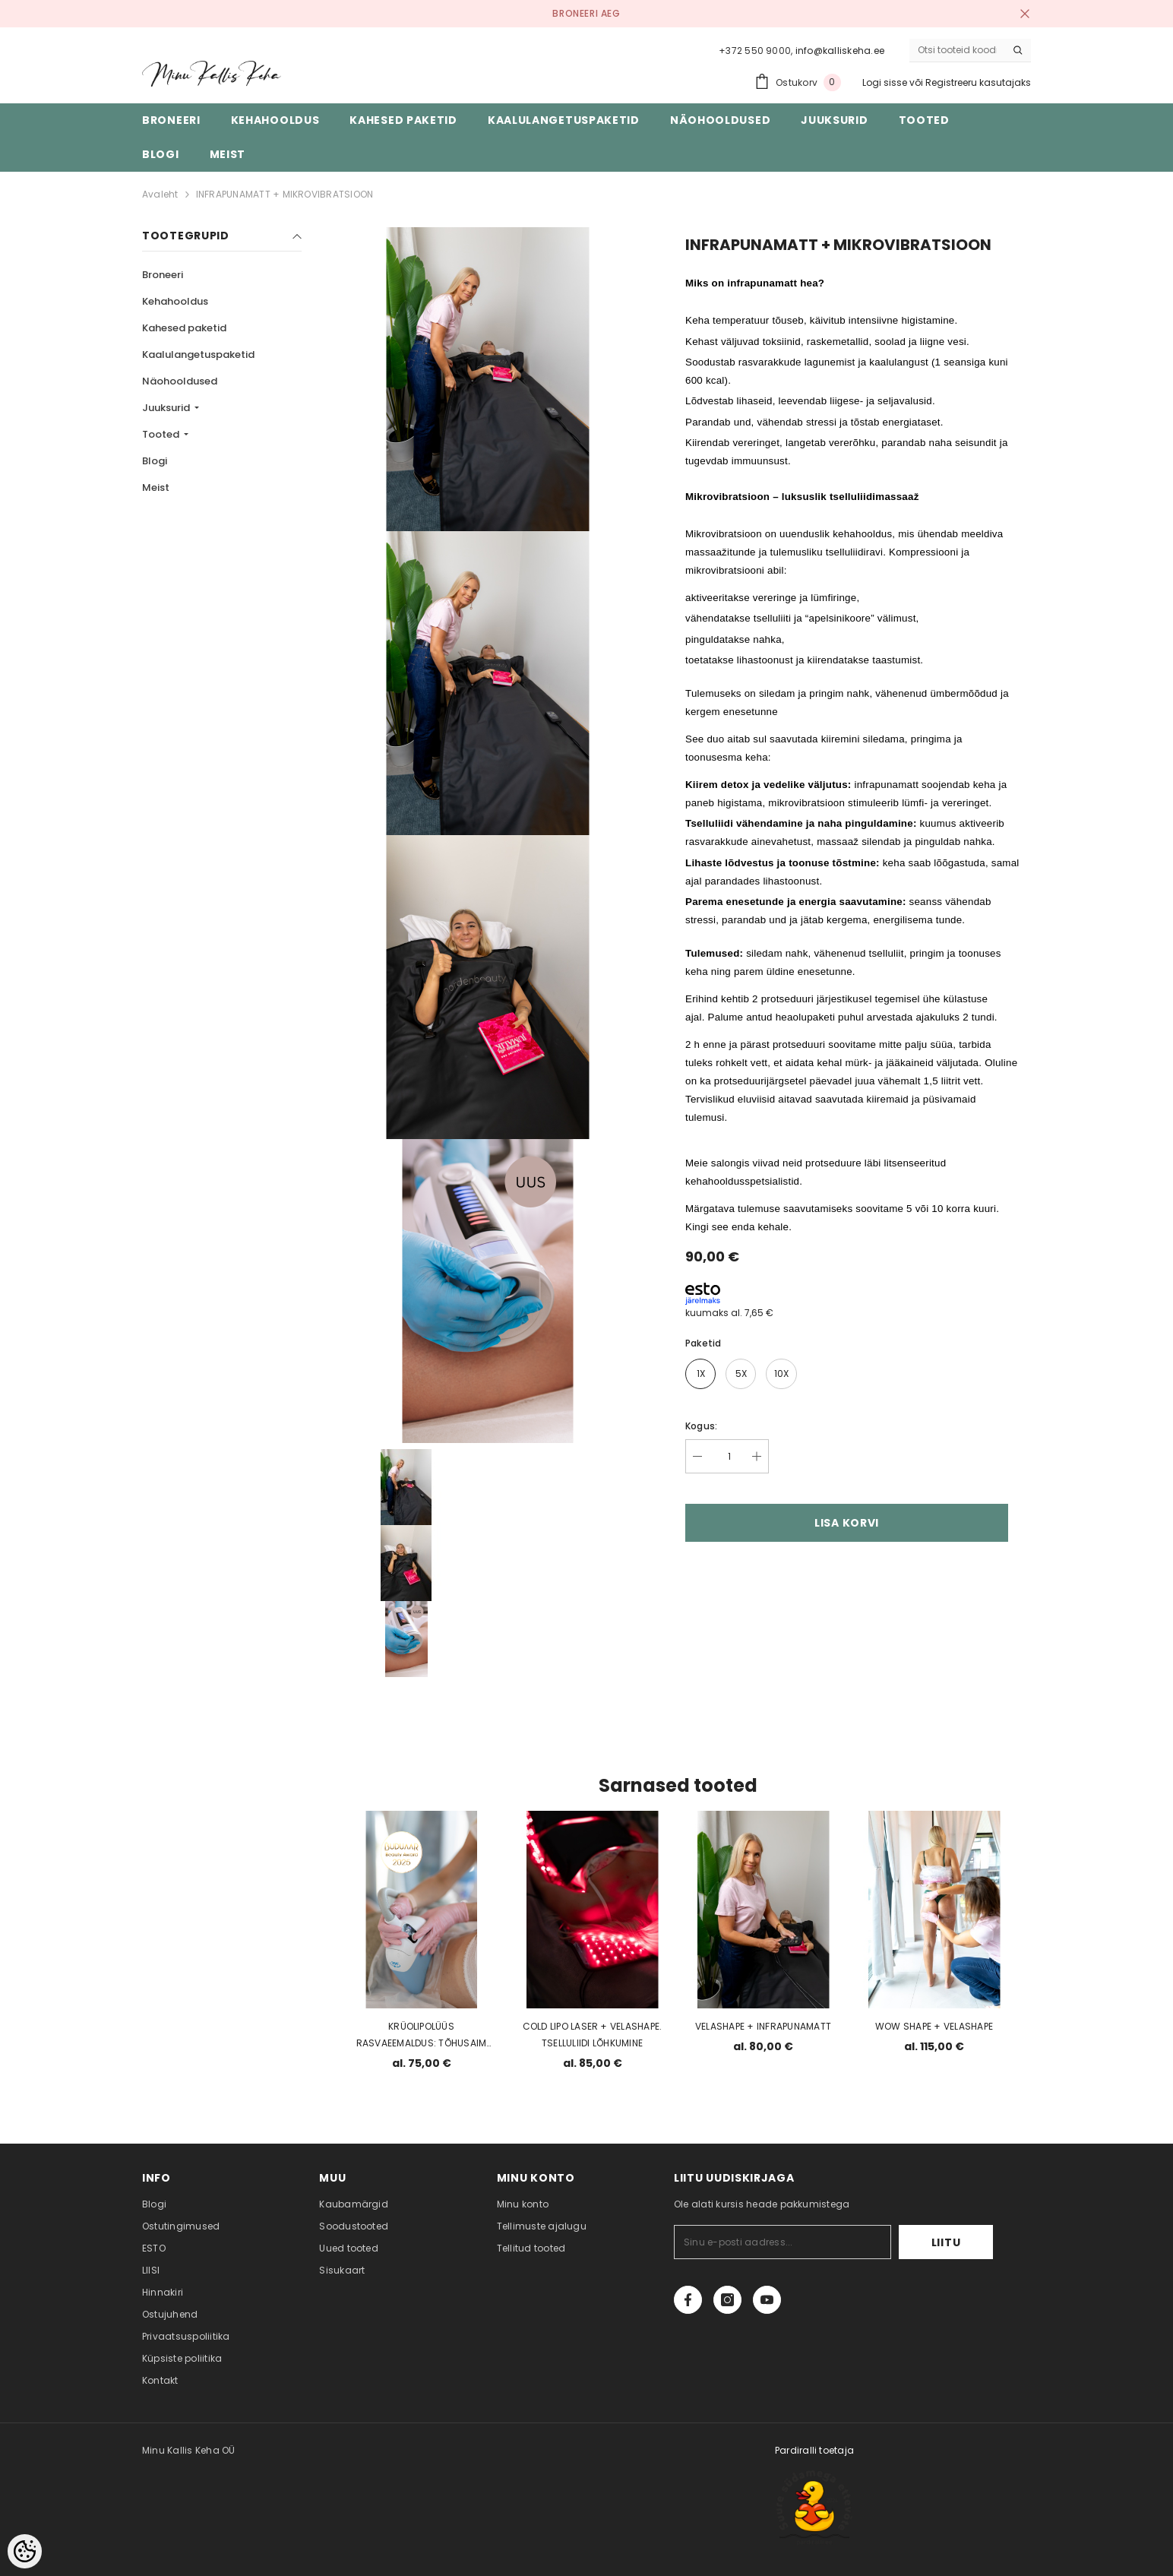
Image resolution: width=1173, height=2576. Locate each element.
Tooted (162, 434)
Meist (155, 487)
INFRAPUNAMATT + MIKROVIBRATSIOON (285, 194)
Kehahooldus (175, 301)
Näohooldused (179, 381)
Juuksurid (167, 407)
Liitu (946, 2242)
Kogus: (701, 1425)
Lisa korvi (846, 1522)
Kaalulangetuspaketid (198, 354)
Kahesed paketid (184, 328)
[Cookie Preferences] (25, 2551)
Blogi (154, 461)
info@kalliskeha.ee (839, 50)
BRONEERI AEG (586, 13)
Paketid (703, 1343)
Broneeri (162, 274)
